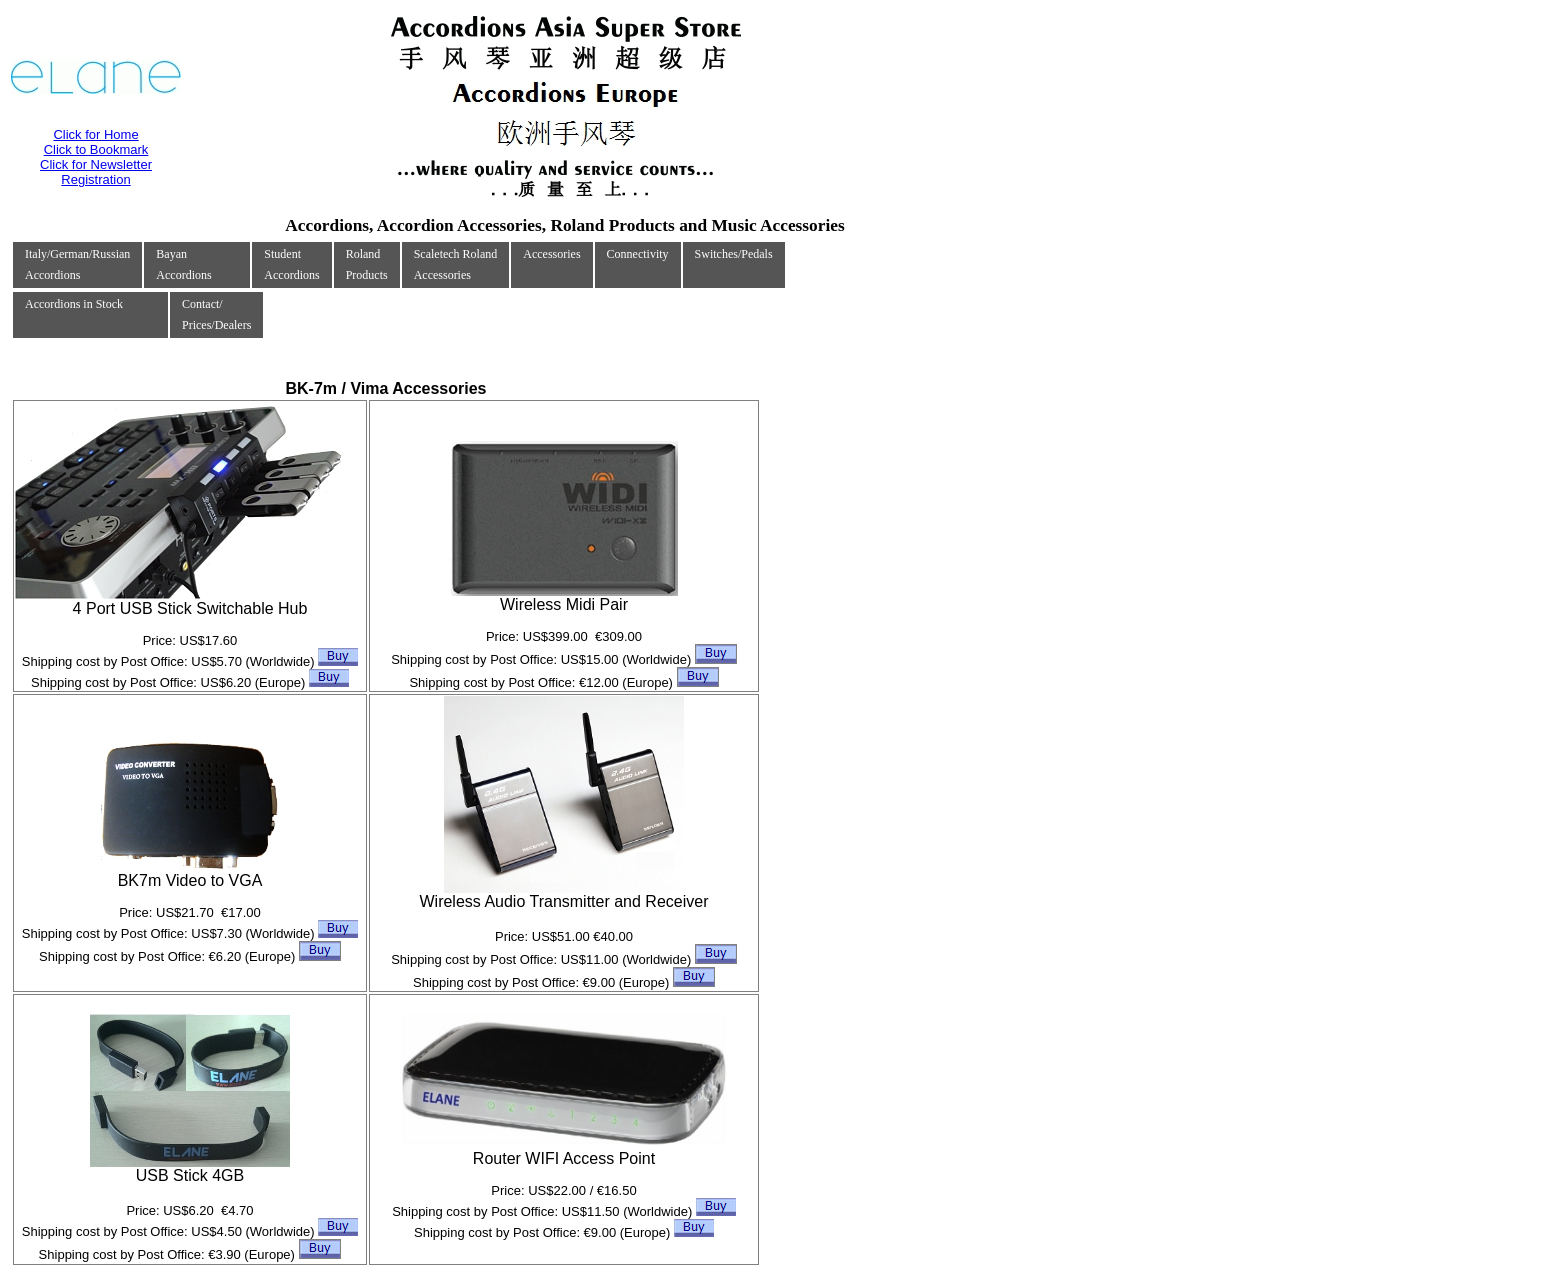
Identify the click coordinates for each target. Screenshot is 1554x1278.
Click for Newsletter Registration (96, 172)
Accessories (551, 254)
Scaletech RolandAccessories (456, 264)
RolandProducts (367, 264)
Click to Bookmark (96, 149)
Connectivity (638, 254)
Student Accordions (291, 264)
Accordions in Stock (74, 304)
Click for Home (95, 134)
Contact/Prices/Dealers (216, 314)
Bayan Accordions (183, 264)
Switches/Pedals (734, 254)
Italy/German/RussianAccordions (77, 264)
